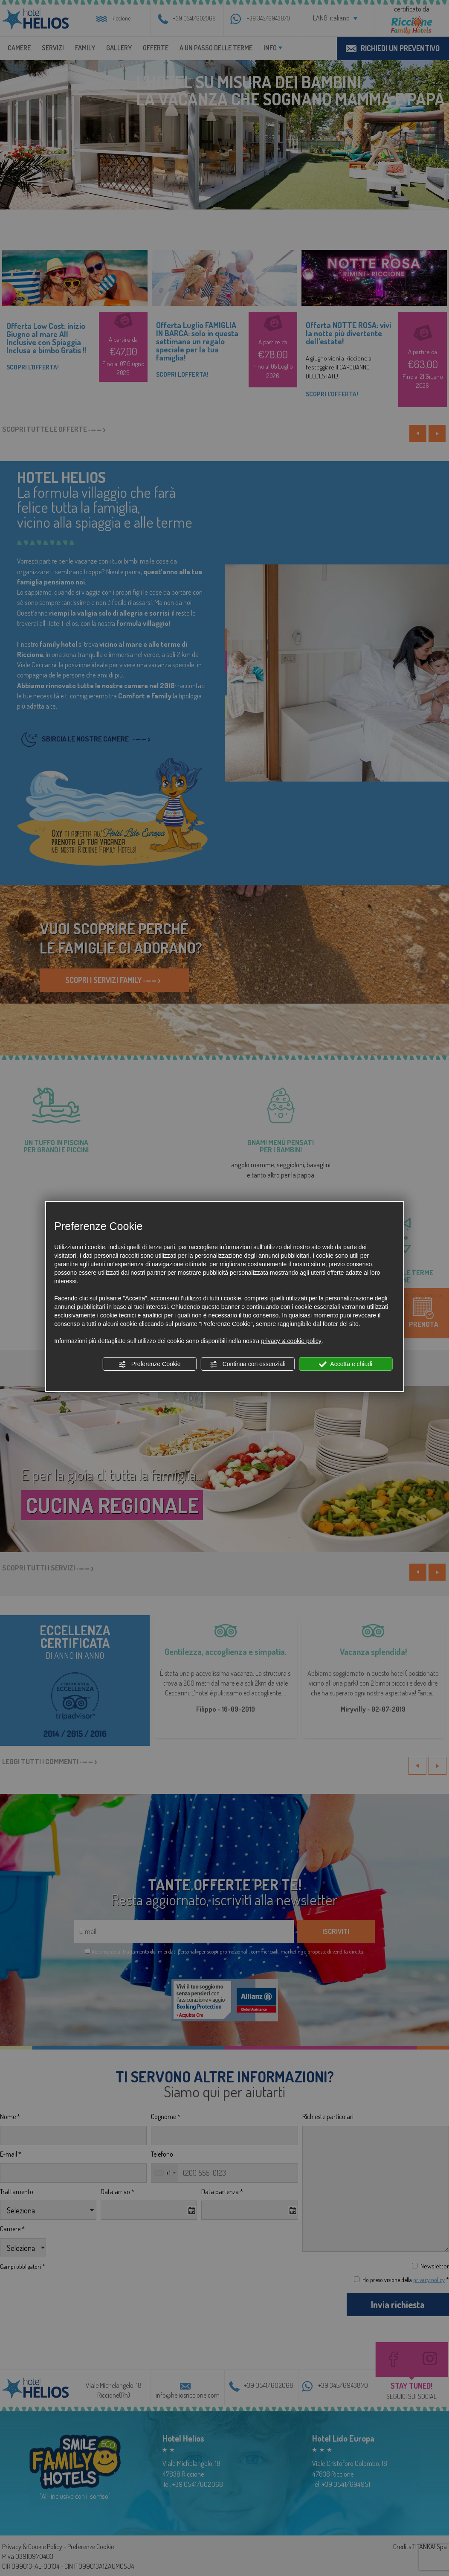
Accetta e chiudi (345, 1364)
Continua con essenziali (248, 1364)
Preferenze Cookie (150, 1364)
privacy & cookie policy (291, 1340)
